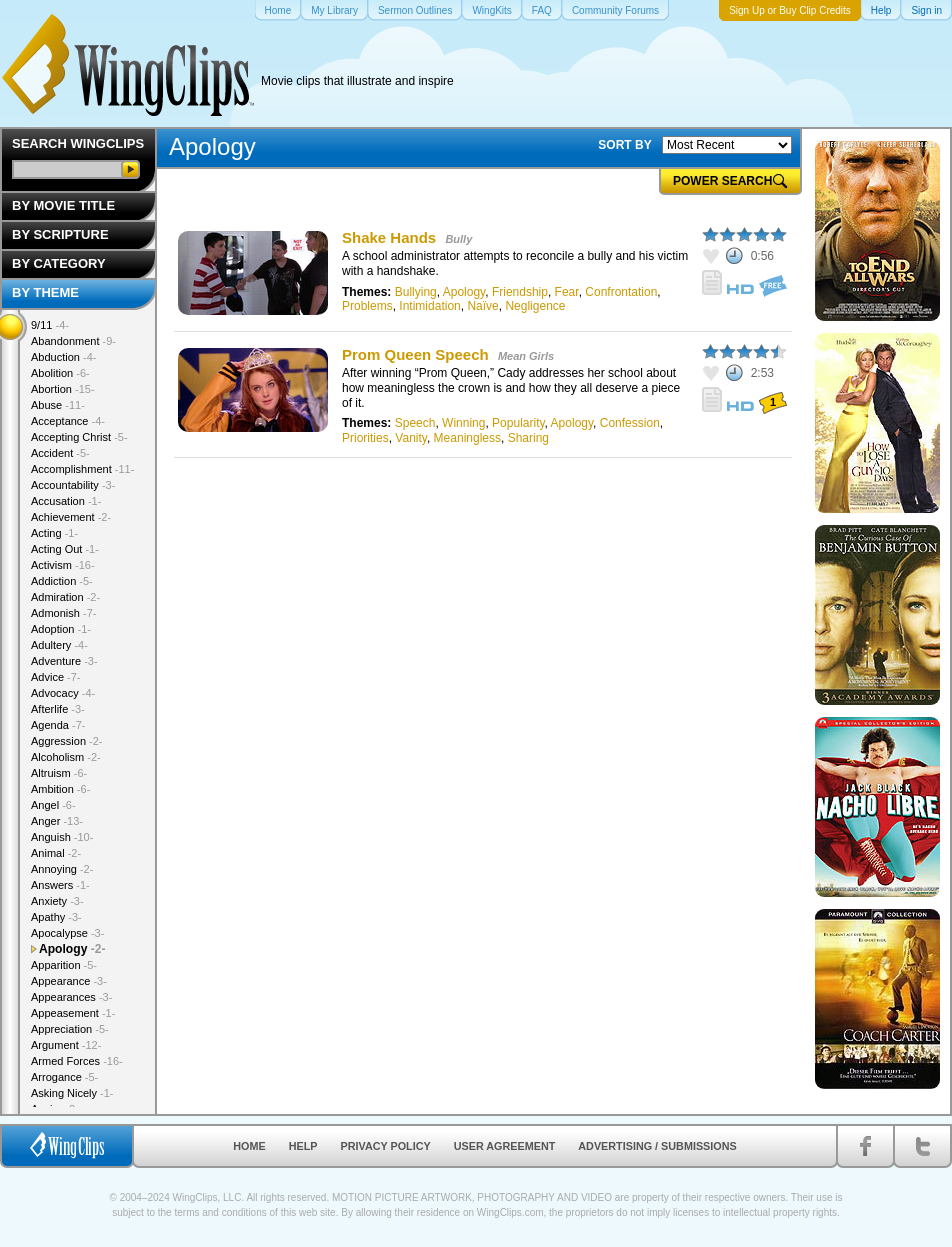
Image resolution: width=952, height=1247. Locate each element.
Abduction (63, 357)
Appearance (69, 981)
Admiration (65, 597)
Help (303, 1146)
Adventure (64, 661)
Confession (630, 423)
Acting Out (65, 549)
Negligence (535, 306)
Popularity (518, 423)
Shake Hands (389, 237)
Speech (415, 423)
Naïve (482, 306)
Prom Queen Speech (415, 354)
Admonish (63, 613)
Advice (56, 677)
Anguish (62, 837)
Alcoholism (66, 757)
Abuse (58, 405)
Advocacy (63, 693)
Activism (63, 565)
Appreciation (70, 1029)
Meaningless (467, 438)
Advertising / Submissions (657, 1146)
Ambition (60, 789)
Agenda (58, 725)
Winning (463, 423)
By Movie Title (63, 205)
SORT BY (624, 145)
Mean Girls (526, 356)
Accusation (66, 501)
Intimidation (429, 306)
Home (249, 1146)
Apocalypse (67, 933)
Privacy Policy (386, 1146)
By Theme (45, 292)
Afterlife (58, 709)
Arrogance (64, 1077)
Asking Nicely (72, 1093)
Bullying (416, 292)
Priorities (365, 438)
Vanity (411, 438)
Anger (57, 821)
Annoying (62, 869)
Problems (367, 306)
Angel (53, 805)
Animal (56, 853)
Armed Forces (77, 1061)
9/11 (50, 325)
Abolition (60, 373)
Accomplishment (82, 469)
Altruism (59, 773)
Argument (66, 1045)
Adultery (59, 645)
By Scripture (60, 234)
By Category (59, 263)
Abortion (63, 389)
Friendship (520, 292)
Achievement (71, 517)
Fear (567, 292)
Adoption (61, 629)
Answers (60, 885)
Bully (458, 239)
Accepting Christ (79, 437)
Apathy (56, 917)
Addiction (62, 581)
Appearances (71, 997)
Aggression (67, 741)
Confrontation (621, 292)
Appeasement (73, 1013)
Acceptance (68, 421)
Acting (54, 533)
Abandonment (73, 341)
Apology (464, 292)
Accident (60, 453)
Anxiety (57, 901)
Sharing (528, 438)
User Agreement (505, 1146)
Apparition (64, 965)
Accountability (73, 485)
